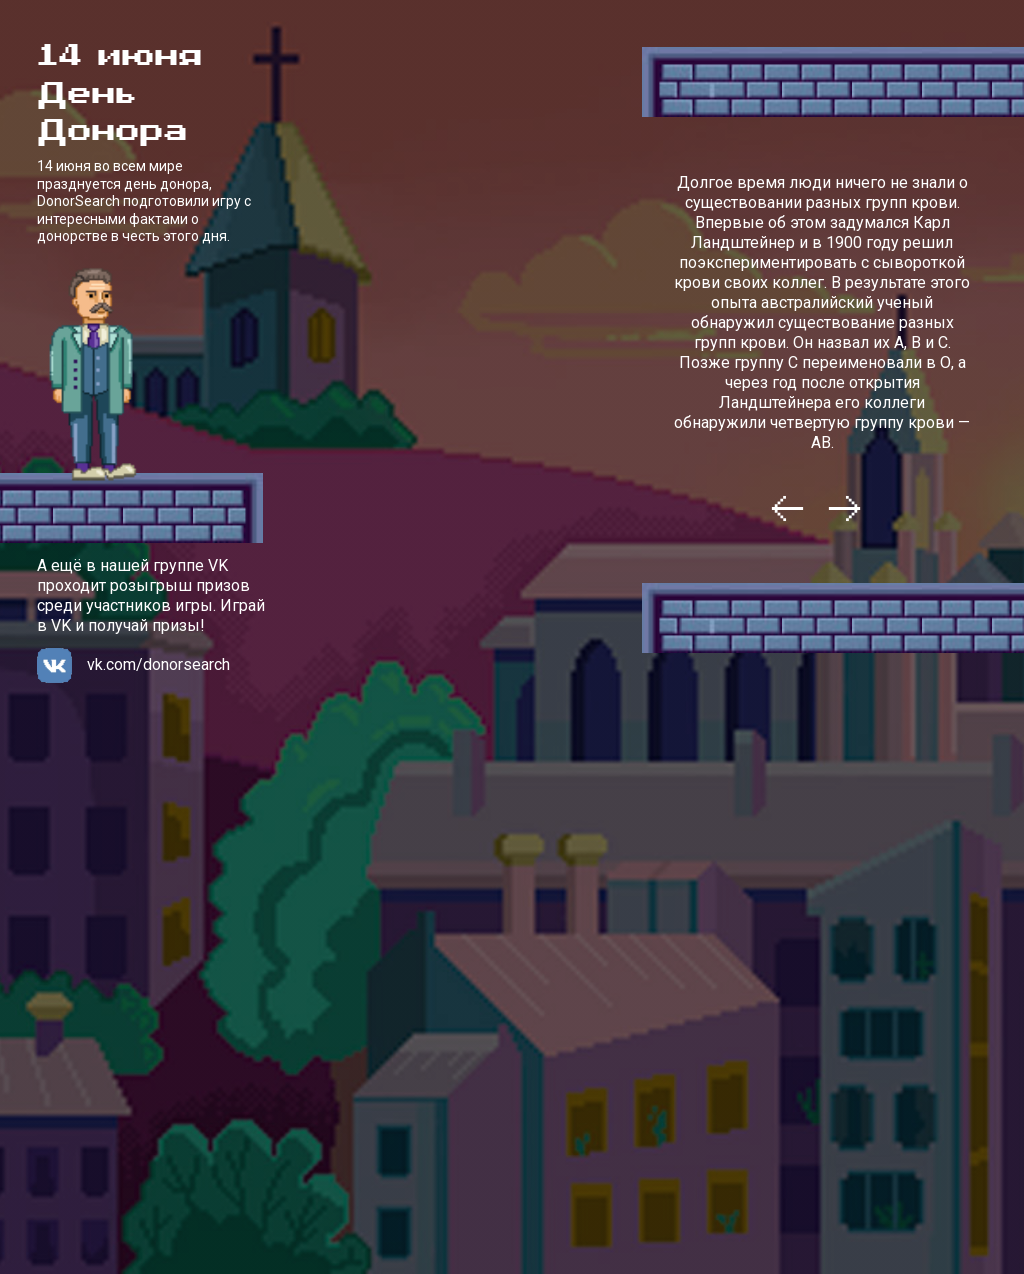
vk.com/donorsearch (158, 664)
